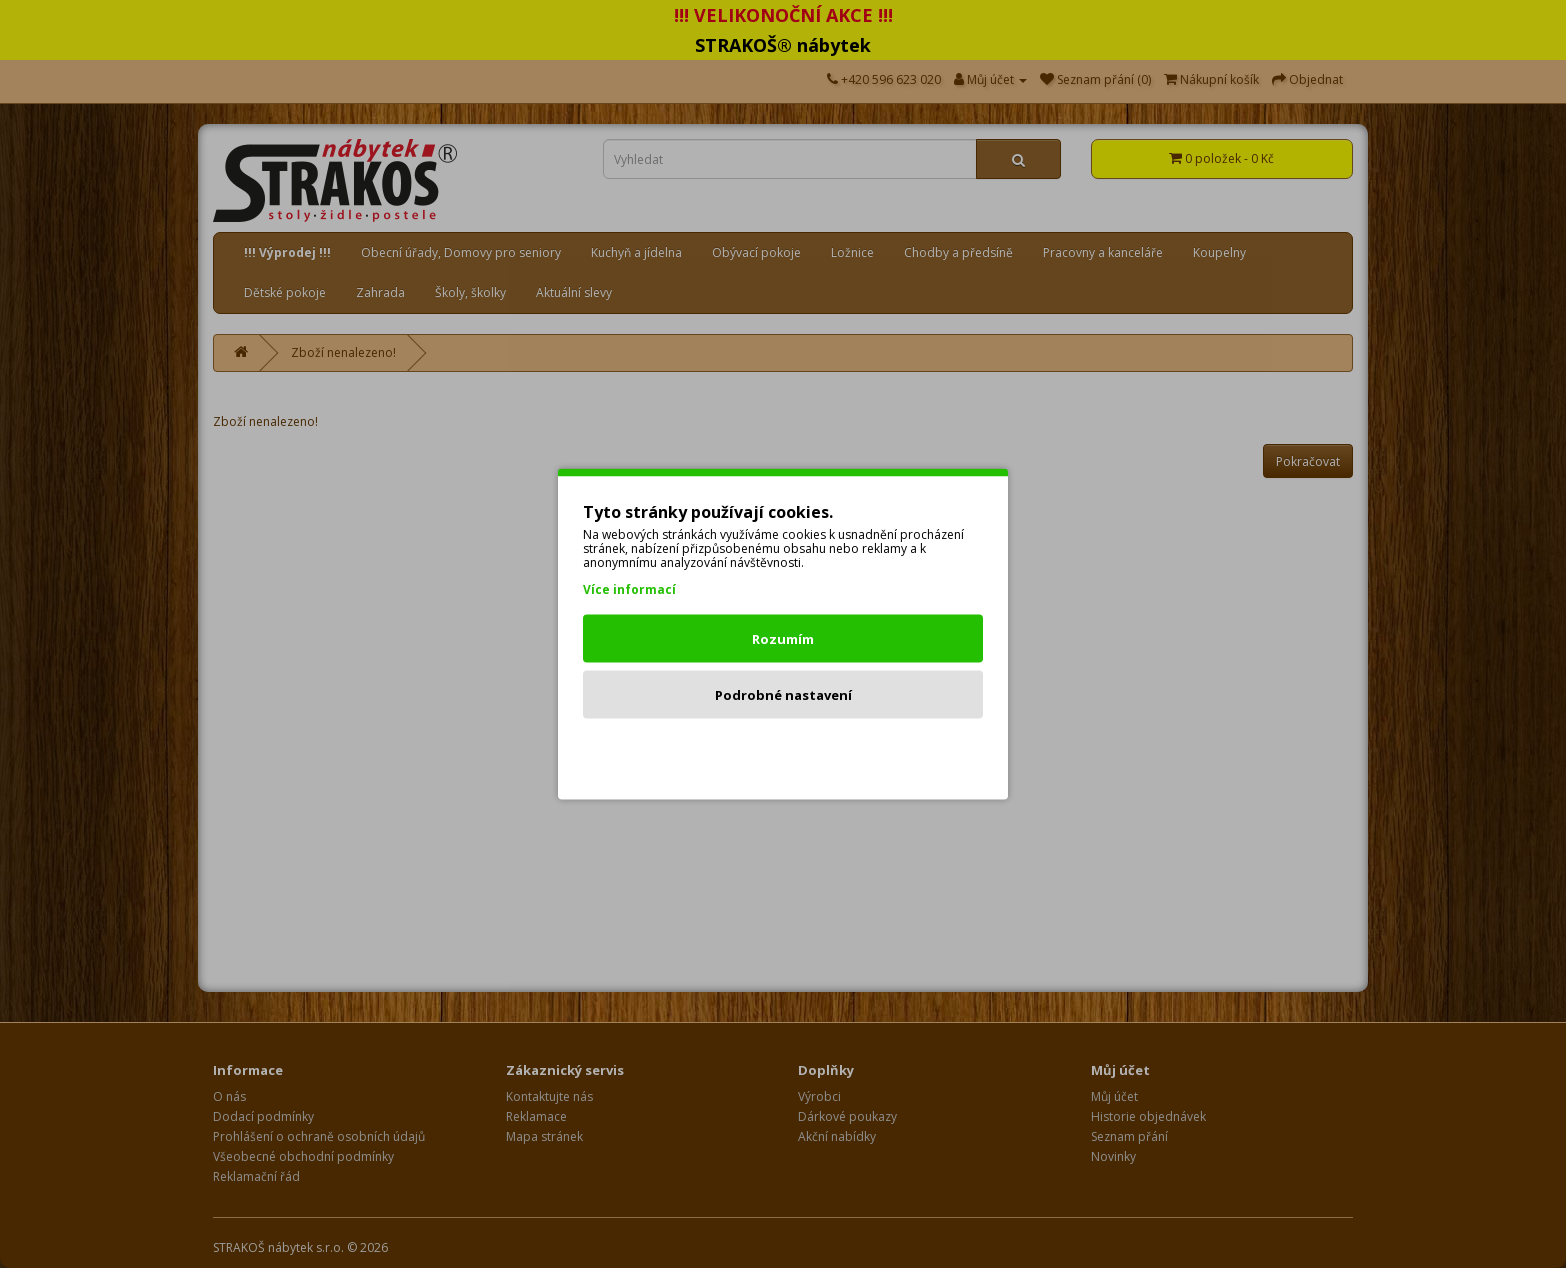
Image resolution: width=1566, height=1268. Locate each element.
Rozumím (783, 639)
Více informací (629, 589)
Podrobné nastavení (783, 695)
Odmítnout (783, 751)
